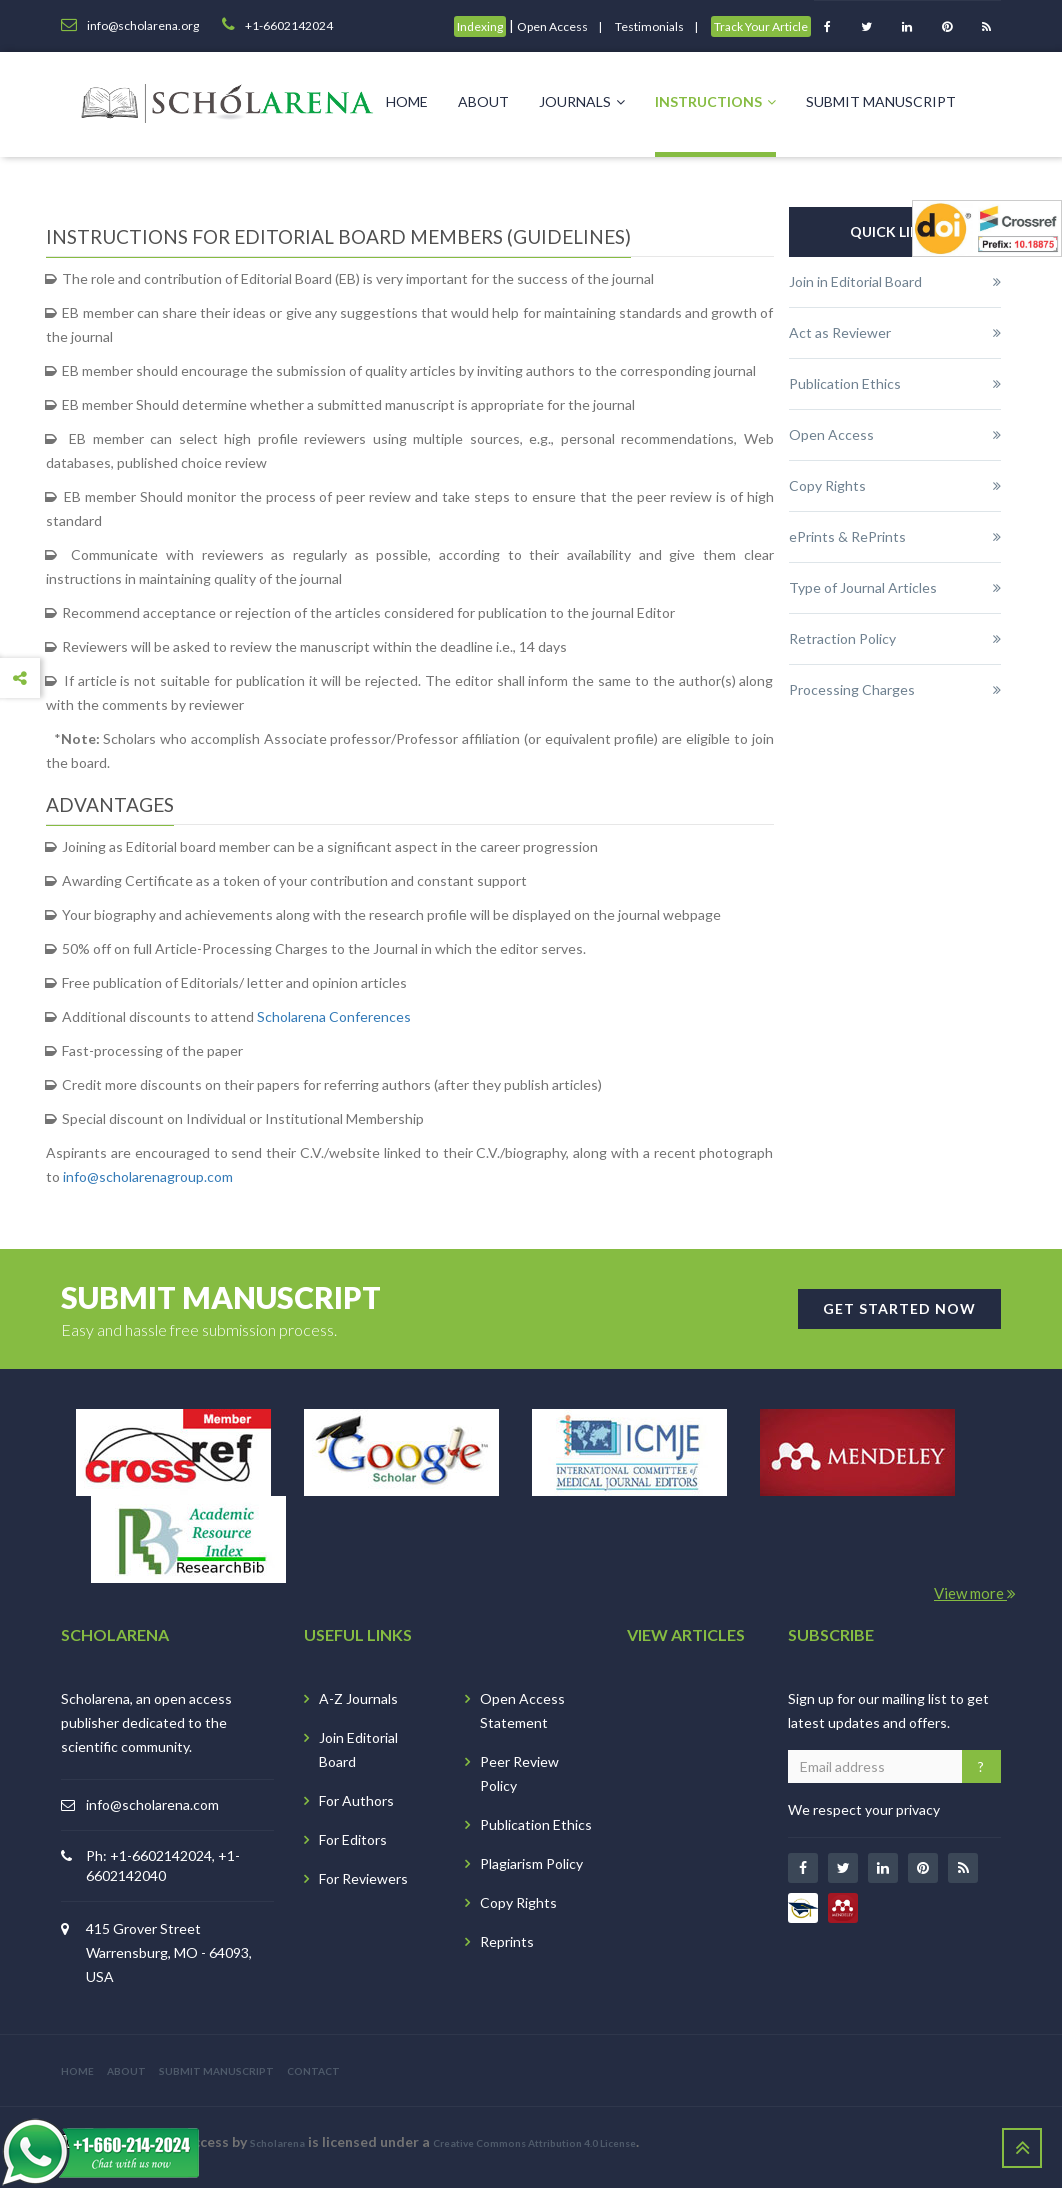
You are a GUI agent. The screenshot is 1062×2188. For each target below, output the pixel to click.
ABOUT (126, 2071)
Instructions (715, 101)
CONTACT (313, 2071)
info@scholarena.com (152, 1804)
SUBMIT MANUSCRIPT (216, 2071)
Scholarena (277, 2143)
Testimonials (649, 26)
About (483, 101)
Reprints (507, 1941)
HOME (77, 2071)
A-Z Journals (358, 1698)
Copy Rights (518, 1902)
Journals (582, 101)
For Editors (353, 1839)
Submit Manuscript (881, 101)
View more (975, 1593)
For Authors (356, 1800)
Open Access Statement (522, 1710)
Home (407, 101)
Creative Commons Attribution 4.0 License (534, 2143)
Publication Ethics (536, 1824)
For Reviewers (363, 1878)
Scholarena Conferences (334, 1016)
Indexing (480, 26)
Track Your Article (761, 26)
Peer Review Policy (519, 1773)
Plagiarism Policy (531, 1863)
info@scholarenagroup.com (148, 1176)
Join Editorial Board (358, 1749)
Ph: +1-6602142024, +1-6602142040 (163, 1865)
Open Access (552, 26)
